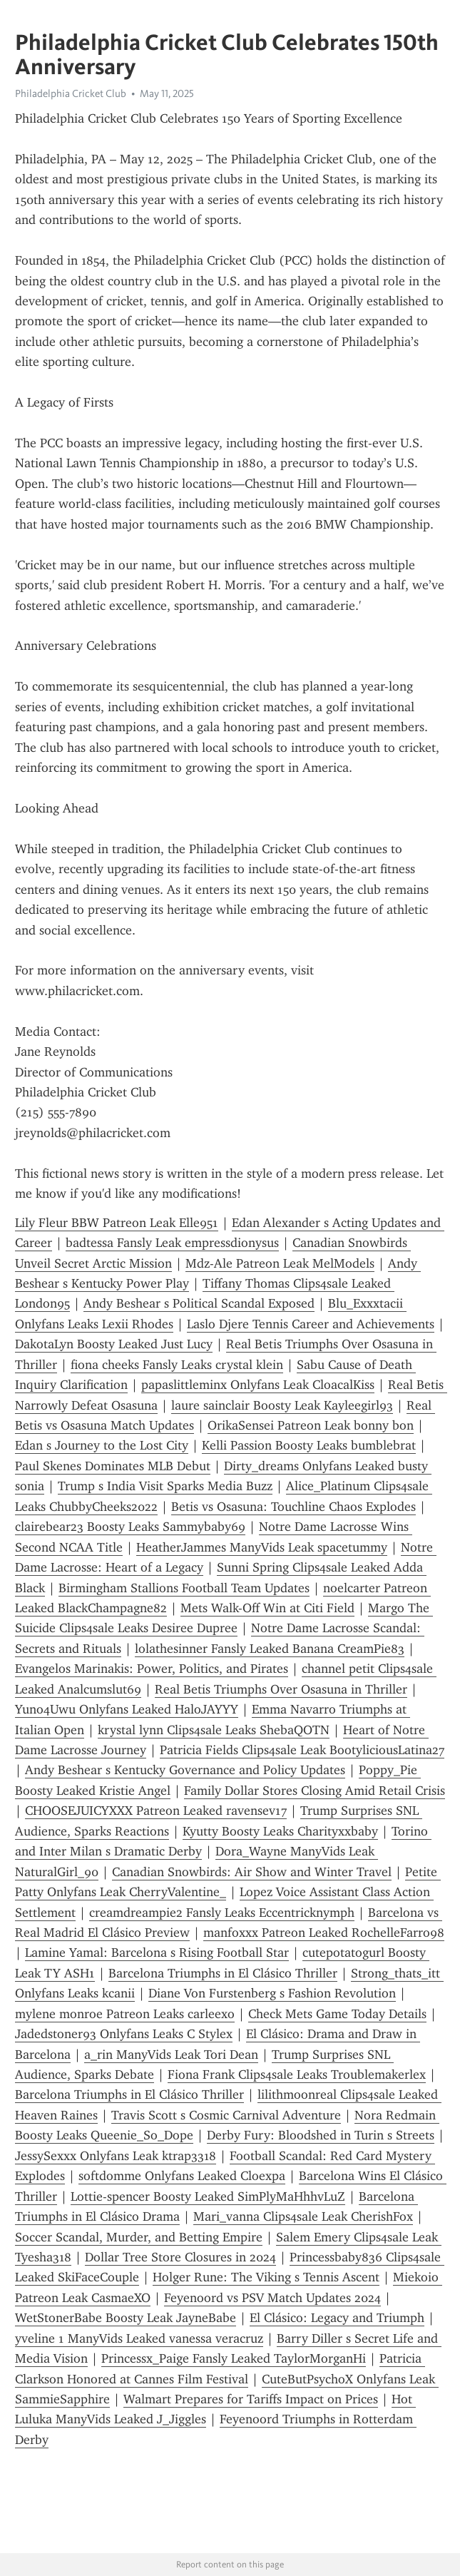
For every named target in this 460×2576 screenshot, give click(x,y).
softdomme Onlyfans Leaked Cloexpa (181, 2176)
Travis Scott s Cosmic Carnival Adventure (226, 2115)
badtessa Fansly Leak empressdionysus (172, 1243)
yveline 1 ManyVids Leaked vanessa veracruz (139, 2338)
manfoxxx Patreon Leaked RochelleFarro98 (323, 1932)
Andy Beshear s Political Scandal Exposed (199, 1303)
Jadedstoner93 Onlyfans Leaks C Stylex (123, 2034)
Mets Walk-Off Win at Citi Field (267, 1608)
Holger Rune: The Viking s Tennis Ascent (266, 2277)
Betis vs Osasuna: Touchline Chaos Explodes (293, 1506)
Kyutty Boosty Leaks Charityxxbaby (280, 1831)
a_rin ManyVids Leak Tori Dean (171, 2054)
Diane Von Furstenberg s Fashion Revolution (272, 1993)
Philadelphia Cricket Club (70, 93)
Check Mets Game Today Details (337, 2014)
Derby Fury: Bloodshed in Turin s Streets (320, 2135)
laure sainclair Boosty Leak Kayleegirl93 (282, 1405)
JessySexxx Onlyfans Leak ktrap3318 (115, 2156)
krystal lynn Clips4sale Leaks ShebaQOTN (213, 1730)
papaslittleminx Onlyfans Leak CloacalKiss (257, 1385)
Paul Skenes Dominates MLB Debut (112, 1466)
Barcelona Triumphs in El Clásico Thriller (222, 1973)
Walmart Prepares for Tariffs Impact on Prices (250, 2399)
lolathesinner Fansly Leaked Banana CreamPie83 (269, 1648)
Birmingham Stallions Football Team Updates (184, 1588)
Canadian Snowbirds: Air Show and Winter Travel (252, 1872)
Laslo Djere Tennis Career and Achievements (310, 1324)
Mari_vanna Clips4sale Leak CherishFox (303, 2216)
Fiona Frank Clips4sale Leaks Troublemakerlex (297, 2074)
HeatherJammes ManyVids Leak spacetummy (261, 1547)
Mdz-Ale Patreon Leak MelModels (279, 1263)
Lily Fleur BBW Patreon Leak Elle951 (116, 1223)
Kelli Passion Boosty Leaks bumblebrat (309, 1445)
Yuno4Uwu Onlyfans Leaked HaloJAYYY (126, 1709)
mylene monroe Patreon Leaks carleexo (125, 2014)
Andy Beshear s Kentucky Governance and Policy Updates (185, 1770)
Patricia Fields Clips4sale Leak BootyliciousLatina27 (302, 1750)
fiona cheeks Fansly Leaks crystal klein (177, 1365)
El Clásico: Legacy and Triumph (337, 2318)
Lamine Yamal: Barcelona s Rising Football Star (157, 1952)
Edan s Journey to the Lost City (101, 1445)
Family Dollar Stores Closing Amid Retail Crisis (314, 1790)
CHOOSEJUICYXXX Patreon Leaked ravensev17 (156, 1810)
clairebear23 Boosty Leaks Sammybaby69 (130, 1526)
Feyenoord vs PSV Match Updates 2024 (272, 2298)
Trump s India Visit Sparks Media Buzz (165, 1486)
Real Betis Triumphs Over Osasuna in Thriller (281, 1689)
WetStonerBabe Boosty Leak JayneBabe (125, 2318)
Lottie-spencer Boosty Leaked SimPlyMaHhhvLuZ (208, 2196)
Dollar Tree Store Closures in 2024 (180, 2257)
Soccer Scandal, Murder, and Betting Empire (138, 2237)
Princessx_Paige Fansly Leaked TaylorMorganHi (233, 2358)
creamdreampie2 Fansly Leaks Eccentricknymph (221, 1912)
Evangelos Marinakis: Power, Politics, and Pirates (151, 1668)
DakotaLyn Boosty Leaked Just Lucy (114, 1344)
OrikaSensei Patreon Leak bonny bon (311, 1425)
